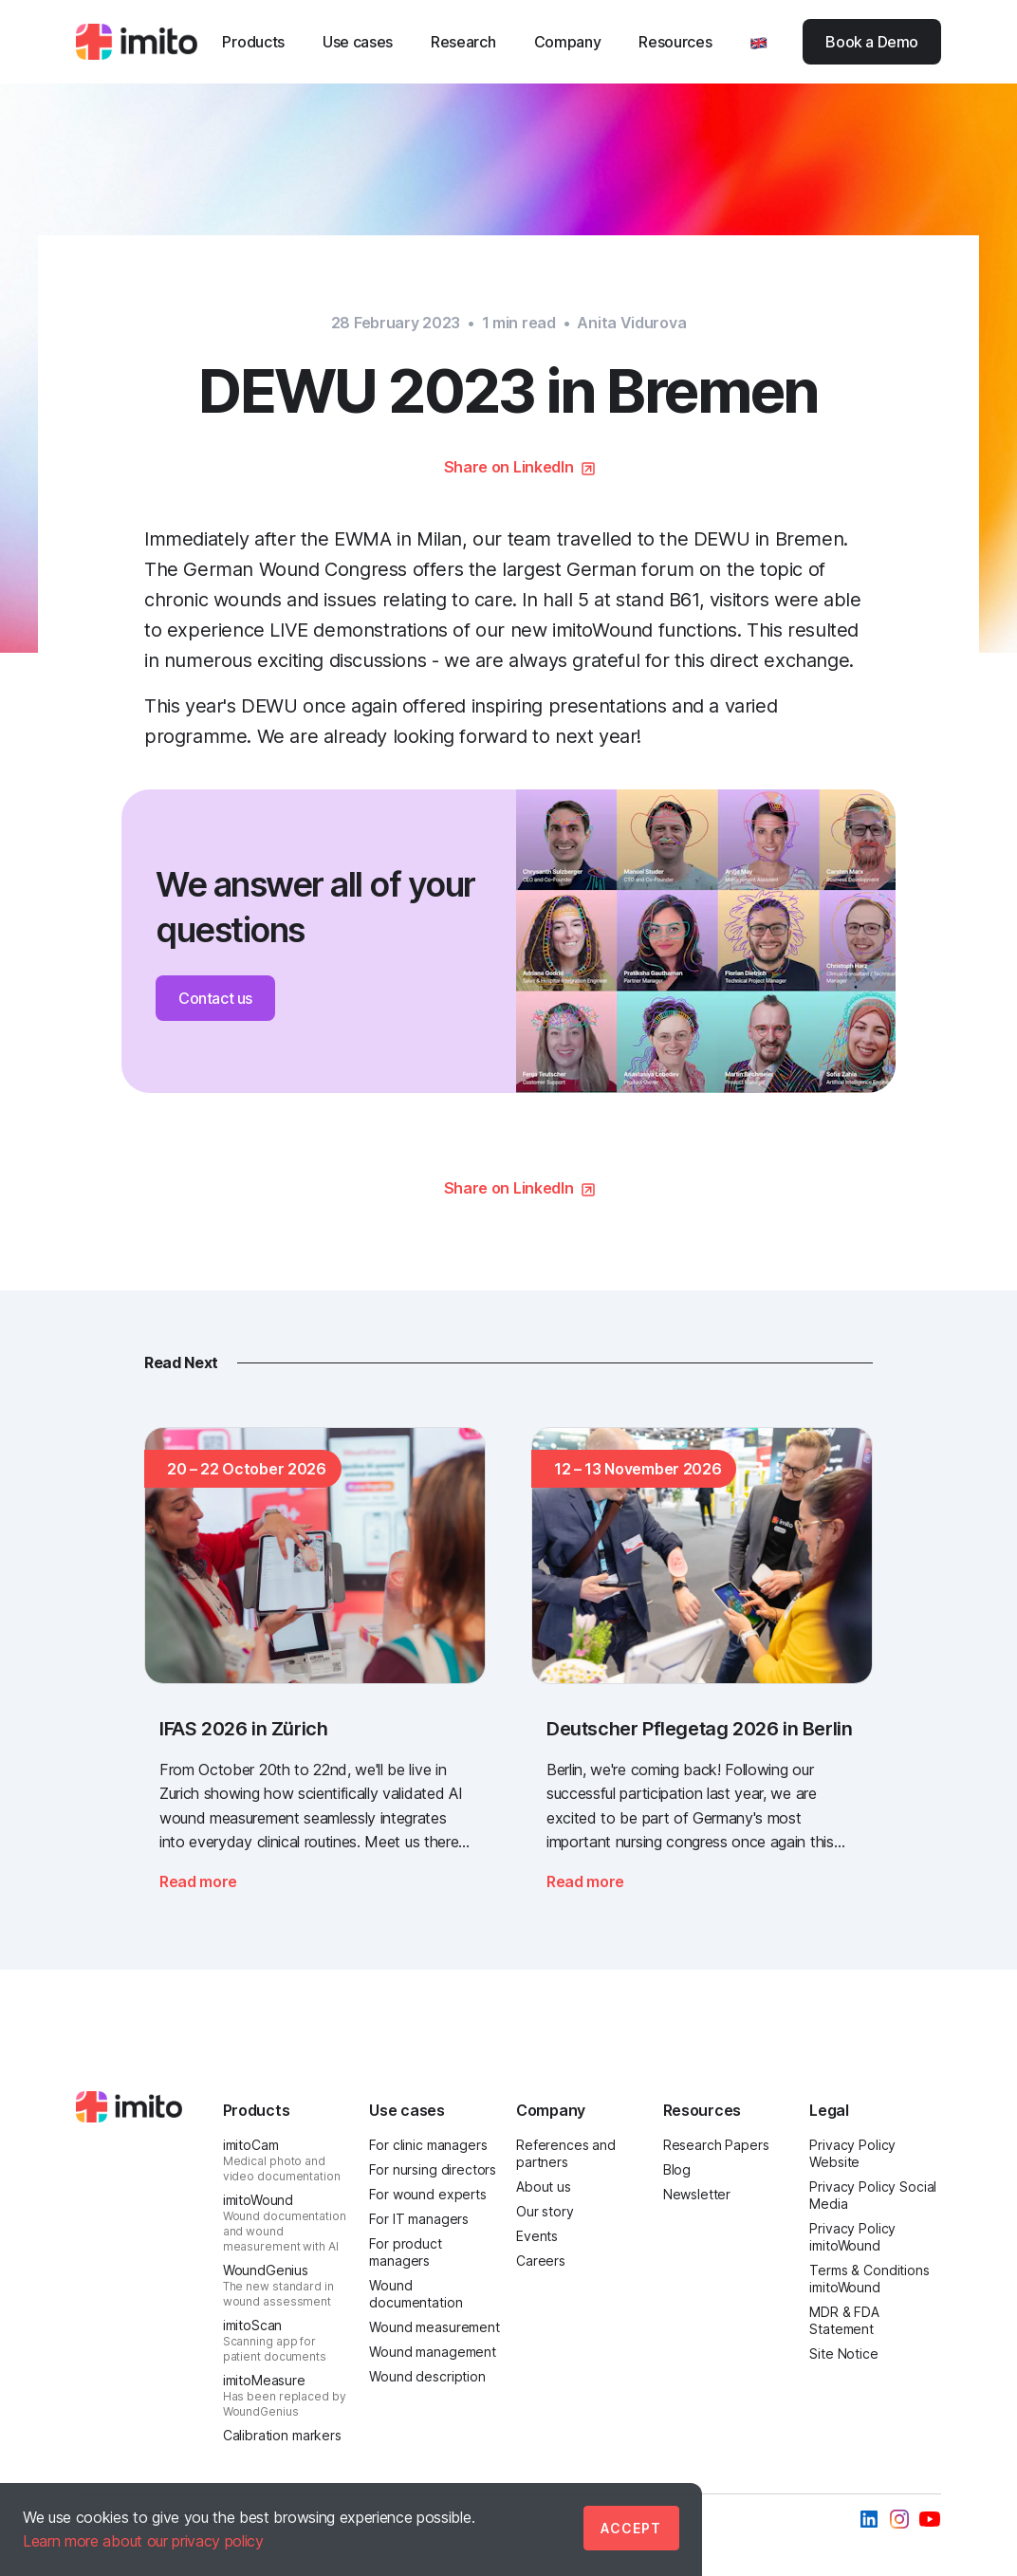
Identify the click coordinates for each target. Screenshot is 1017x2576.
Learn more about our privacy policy (143, 2540)
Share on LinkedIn (509, 466)
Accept (631, 2528)
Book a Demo (871, 41)
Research (463, 41)
